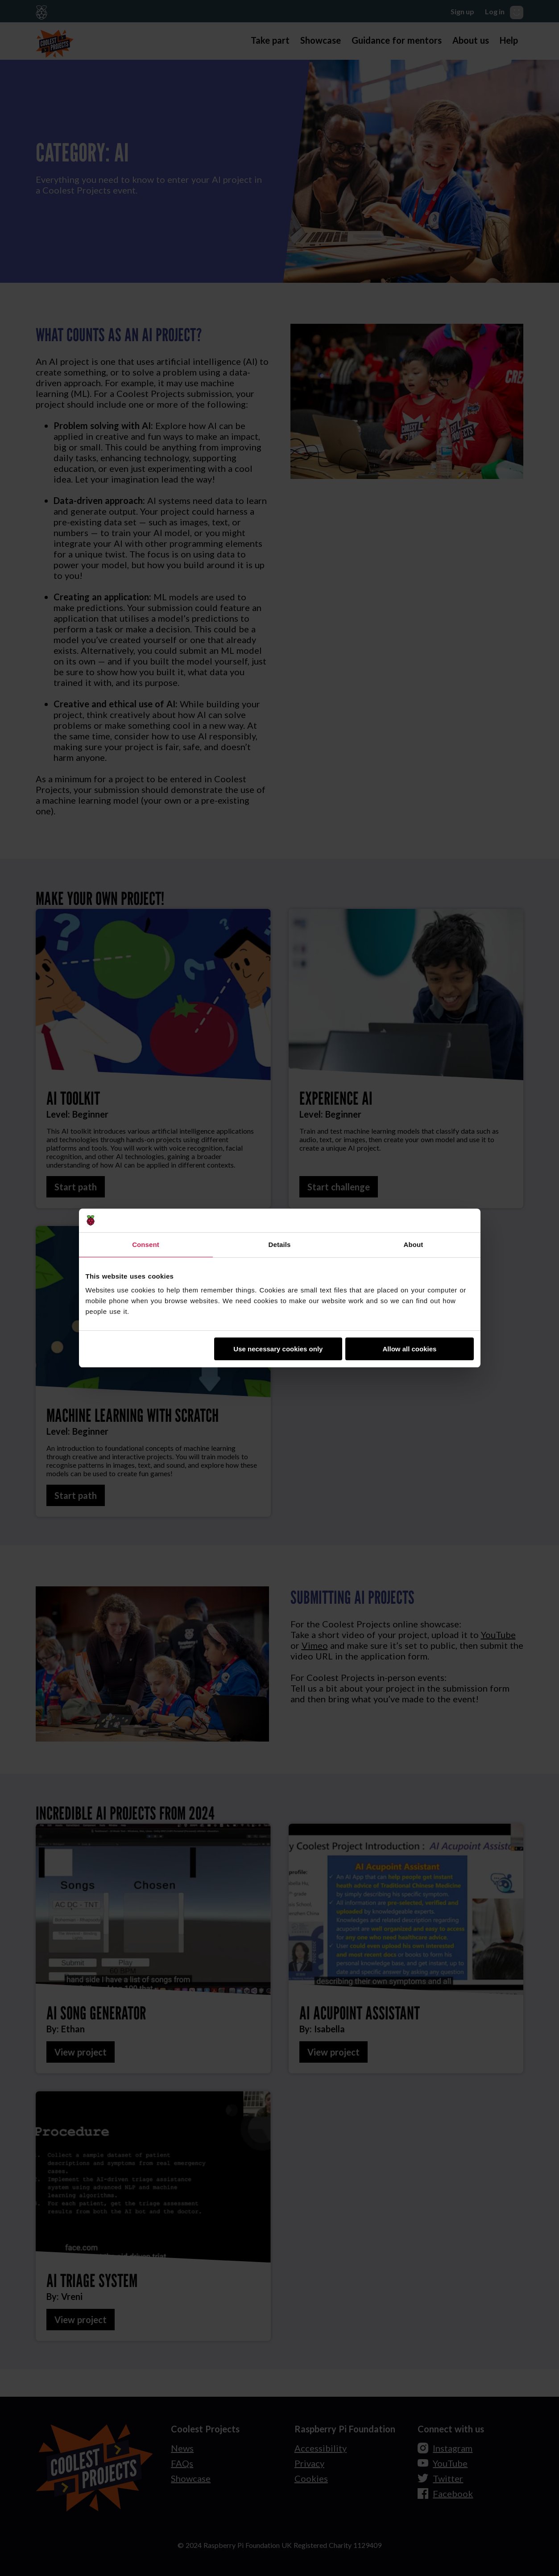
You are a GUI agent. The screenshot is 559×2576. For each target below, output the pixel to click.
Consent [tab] (145, 1244)
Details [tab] (280, 1244)
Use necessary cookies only (278, 1349)
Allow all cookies (410, 1349)
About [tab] (413, 1244)
